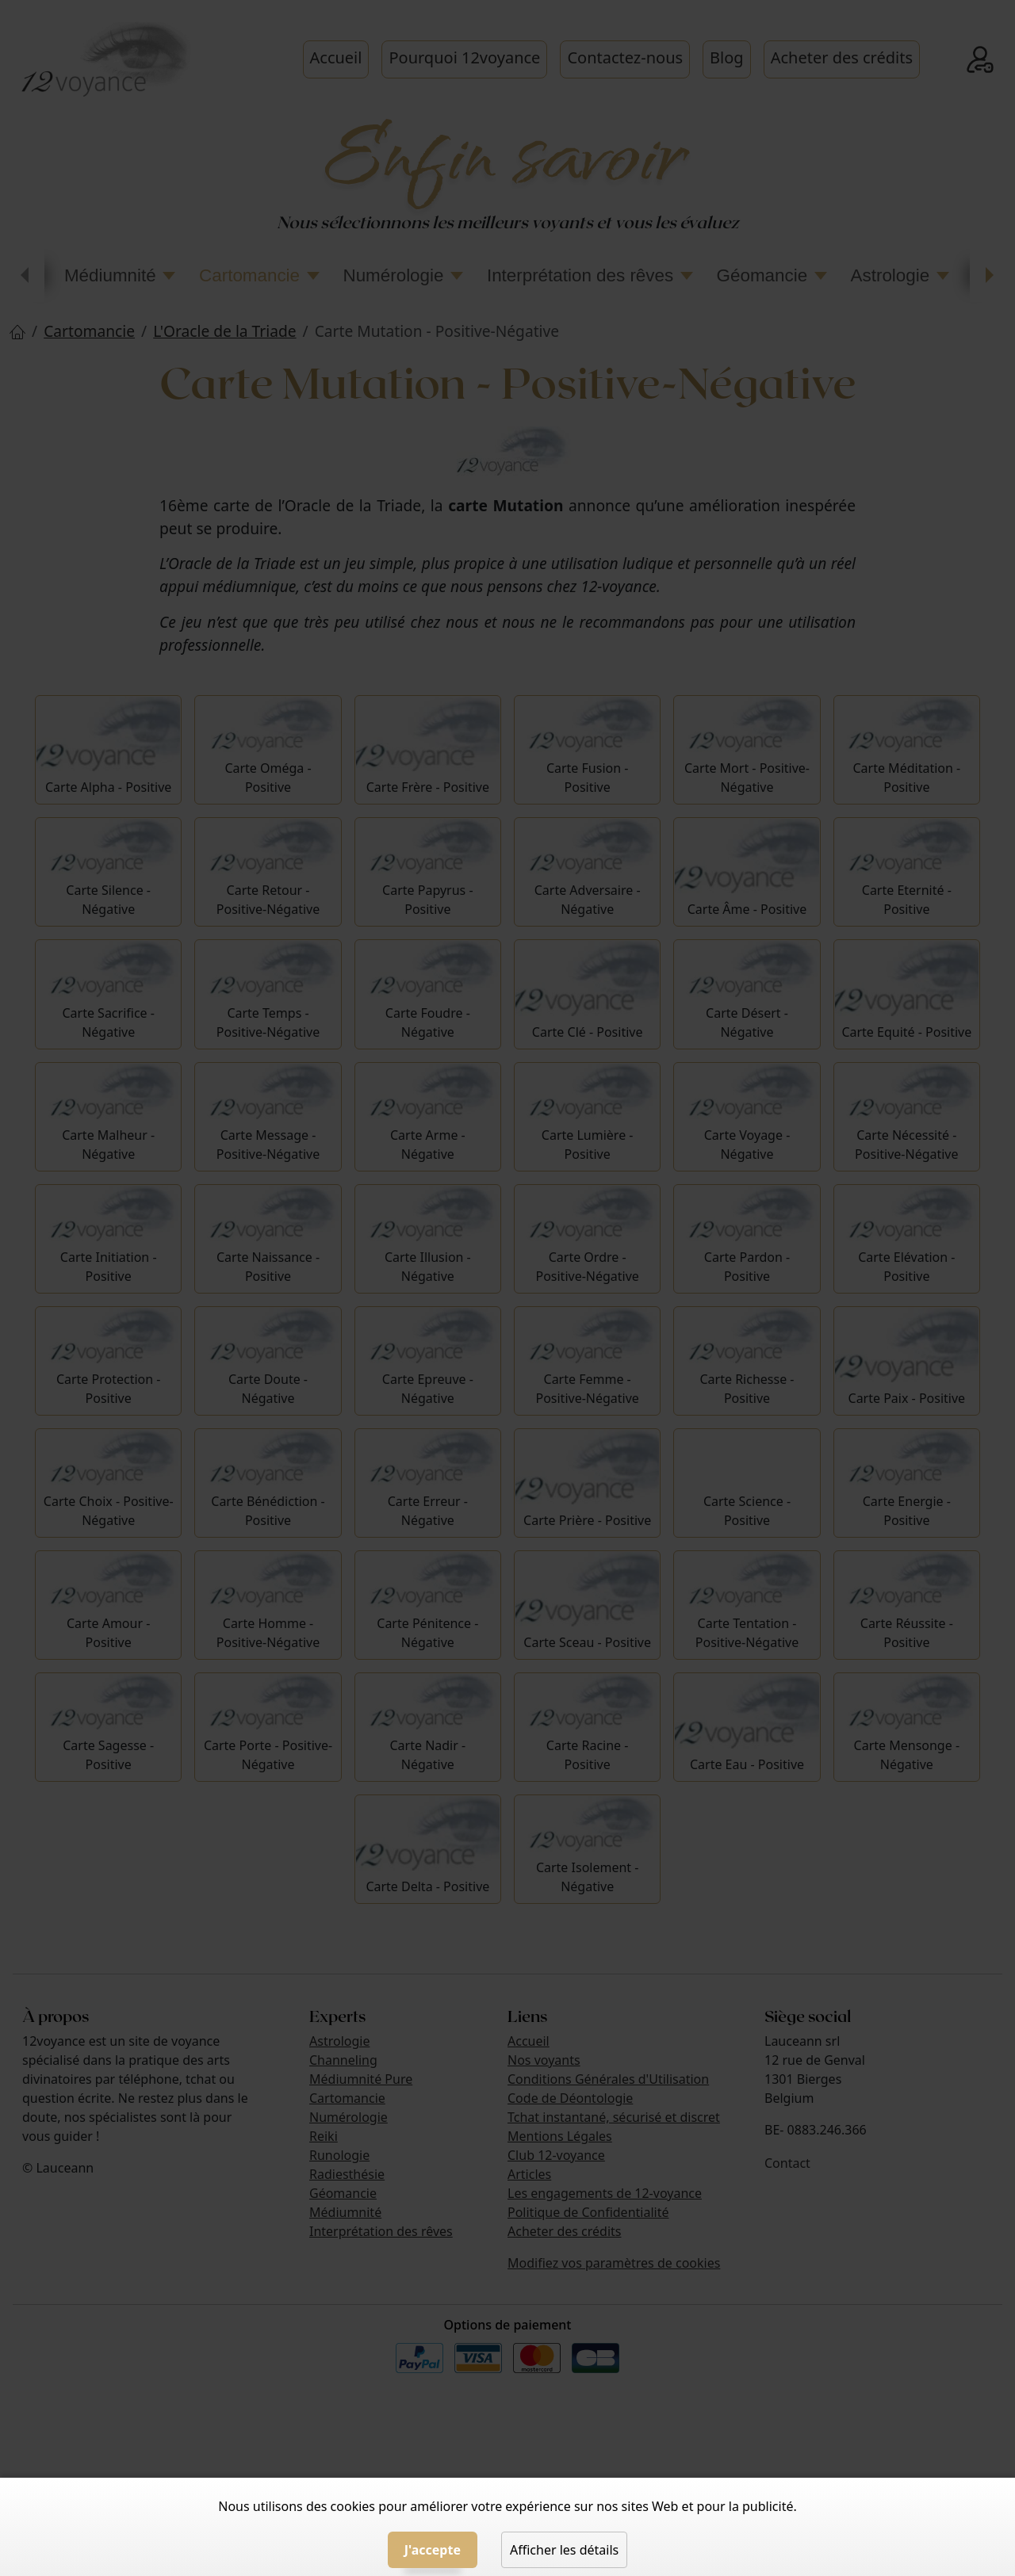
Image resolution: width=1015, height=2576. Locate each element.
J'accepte (432, 2550)
